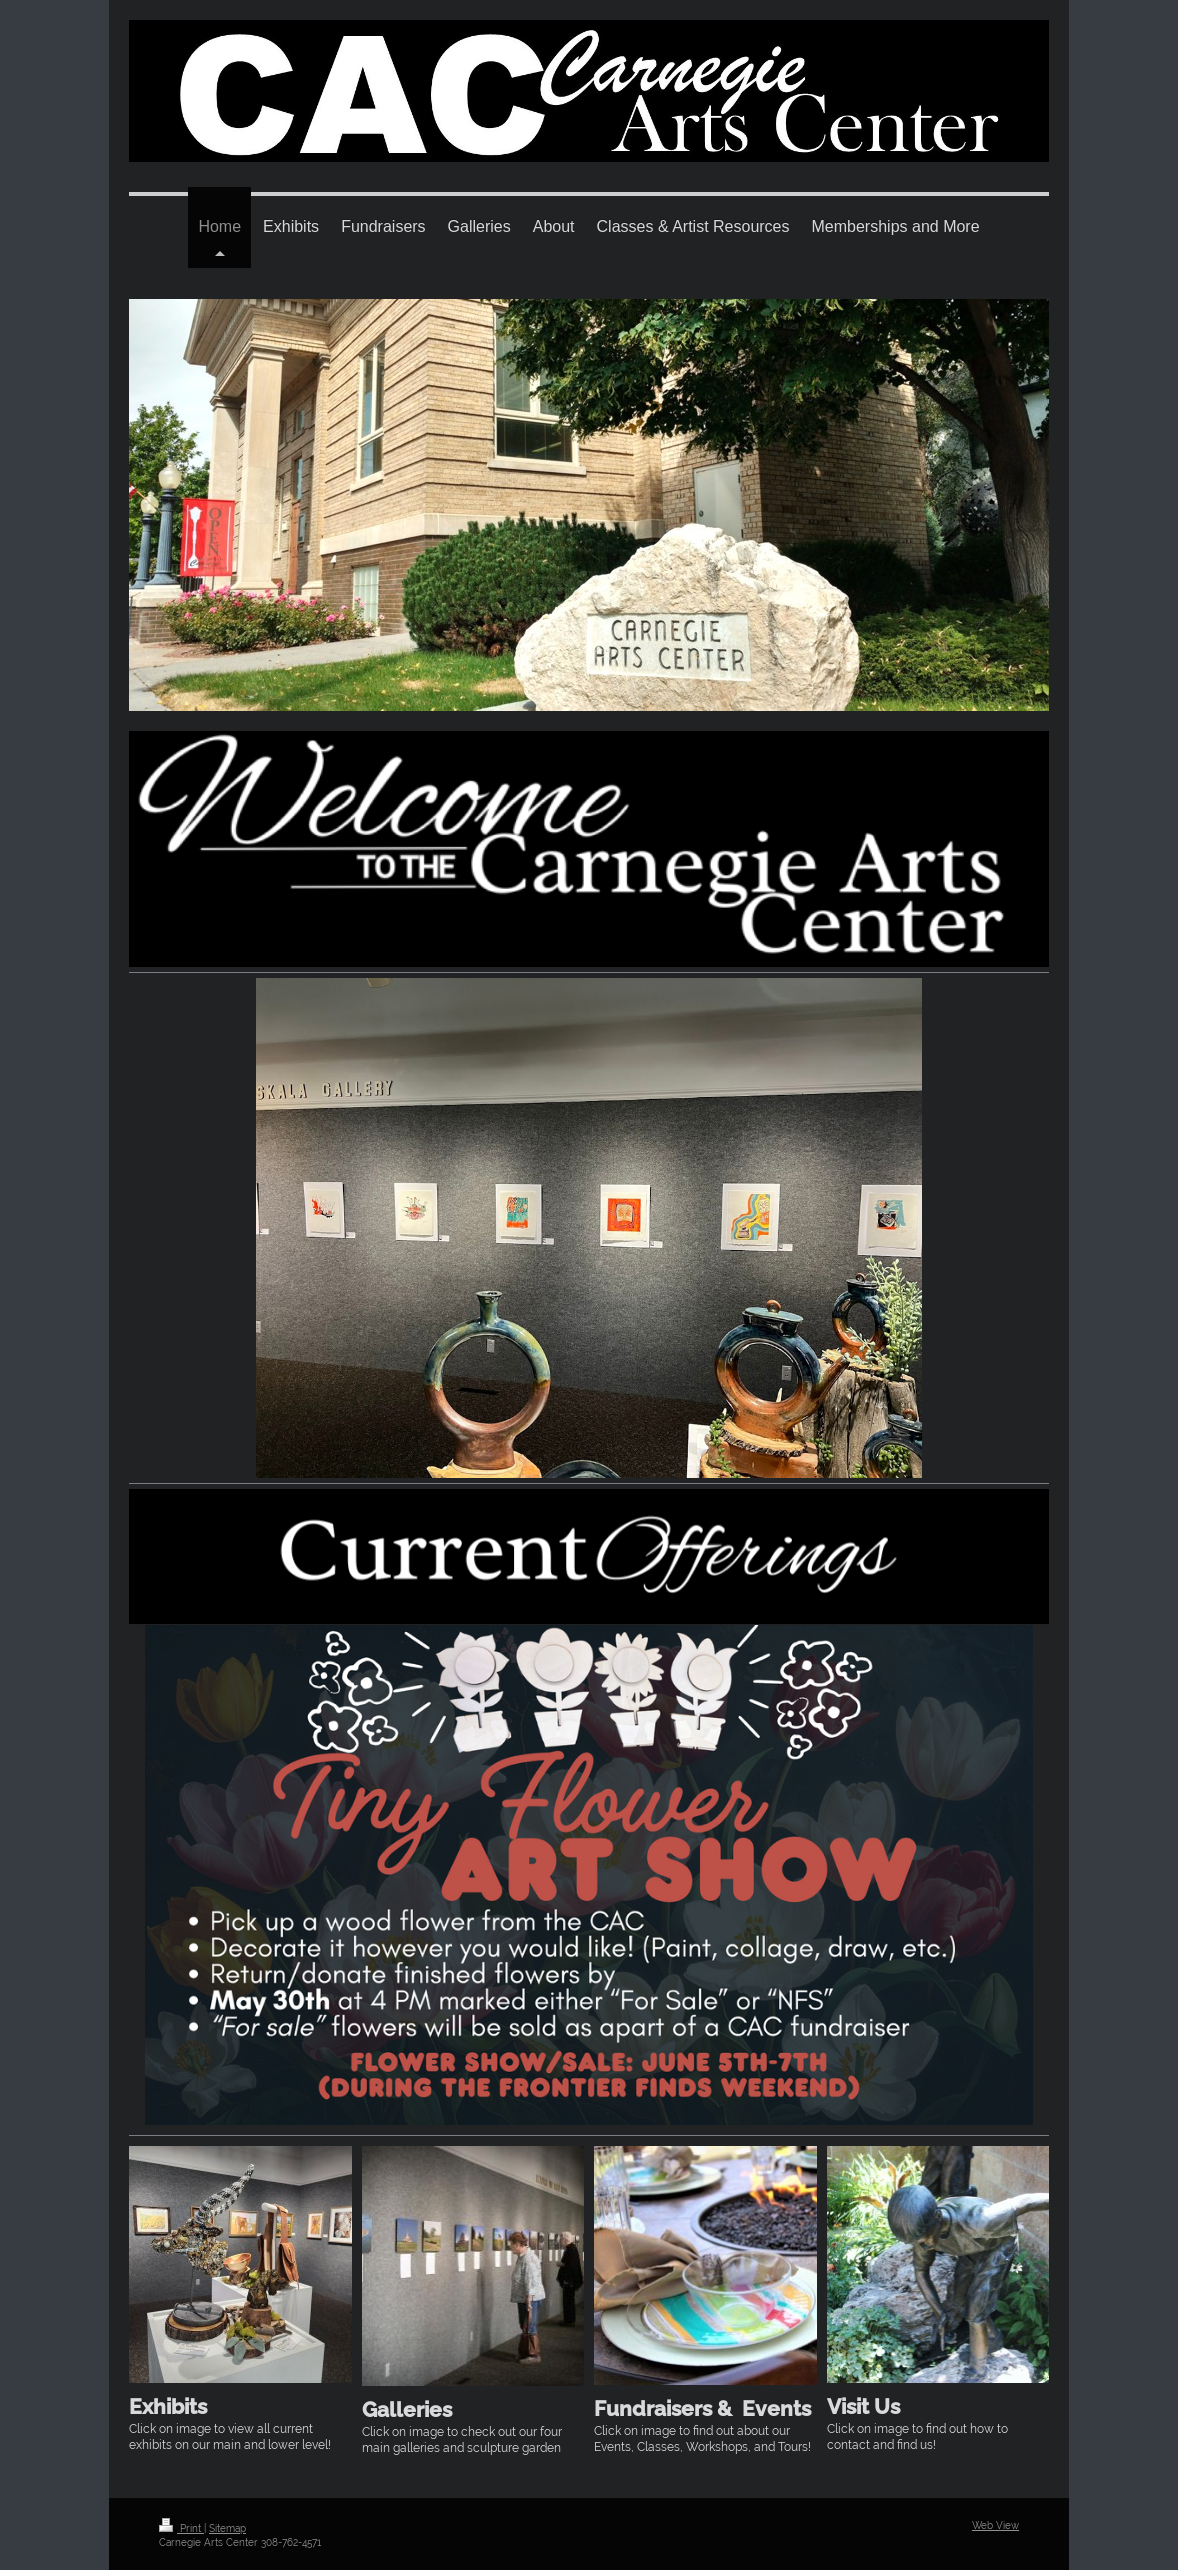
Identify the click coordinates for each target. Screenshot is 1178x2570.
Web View (995, 2525)
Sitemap (227, 2528)
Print (181, 2528)
